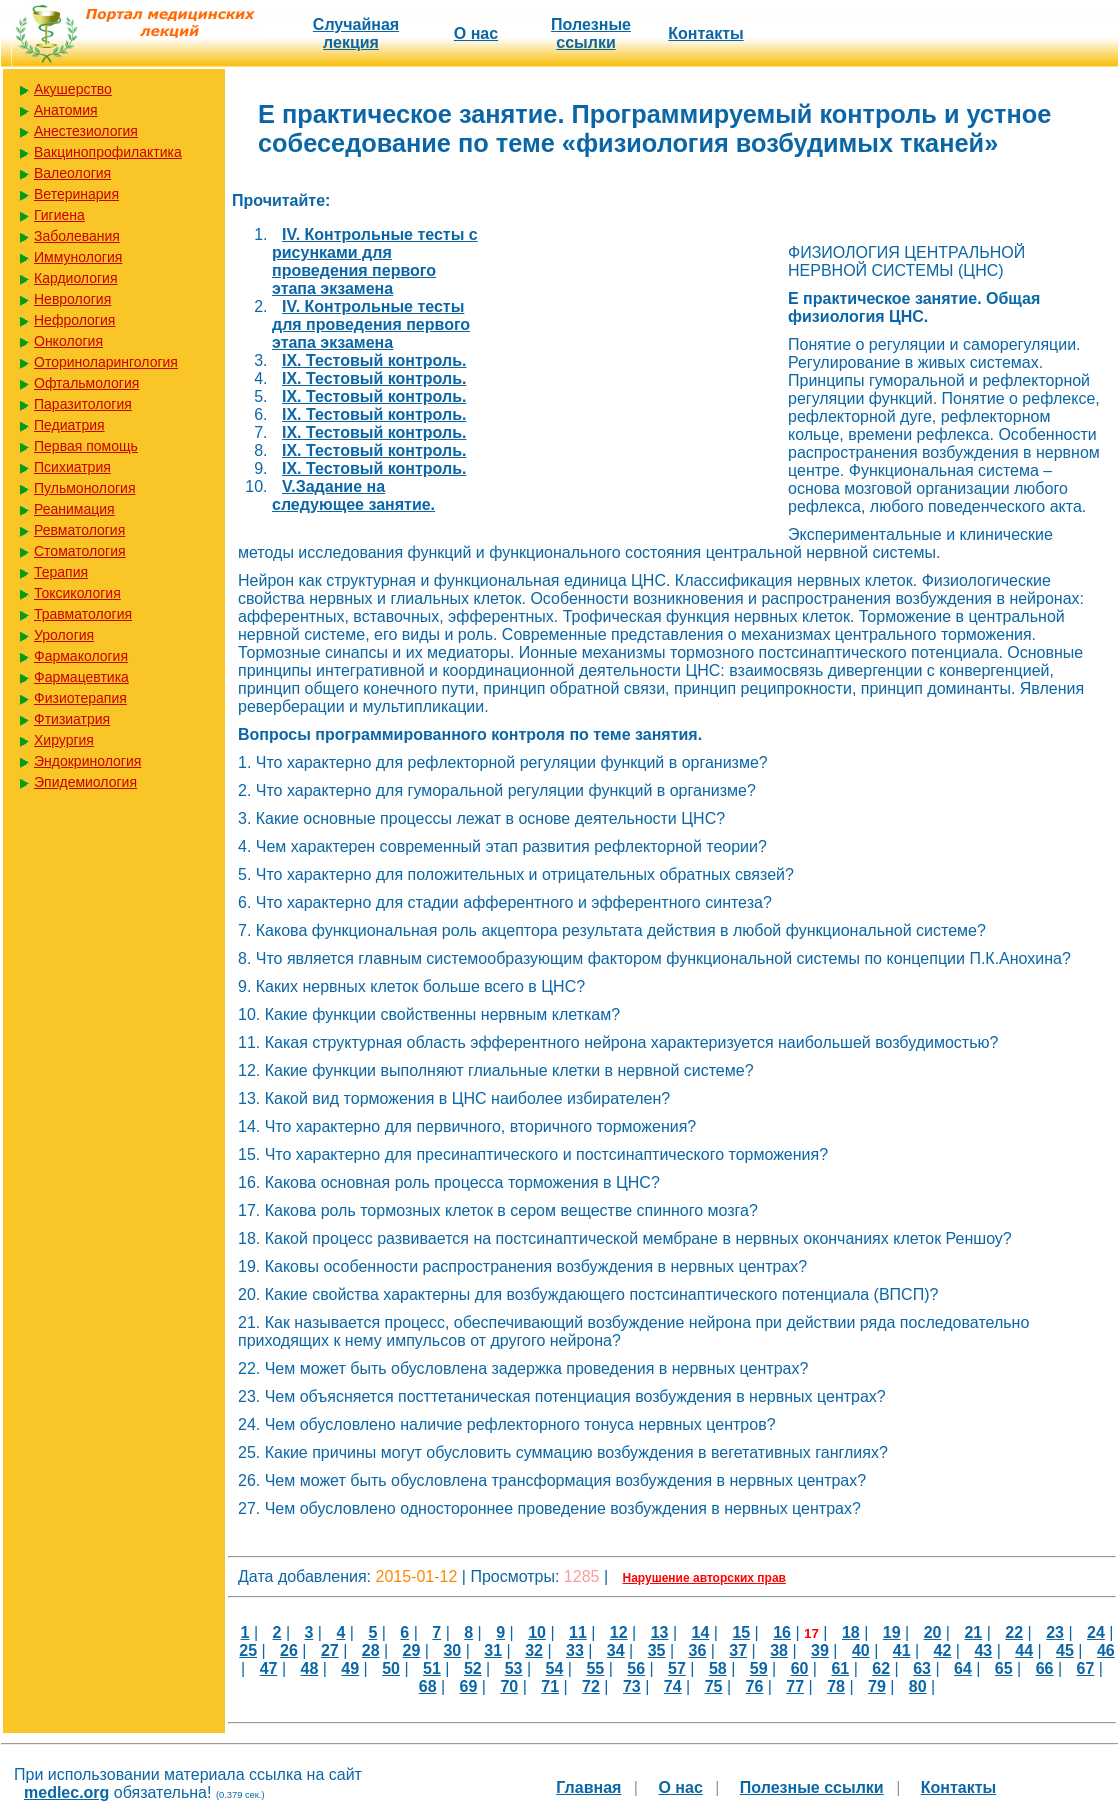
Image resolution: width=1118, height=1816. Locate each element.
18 (851, 1632)
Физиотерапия (80, 698)
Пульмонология (84, 488)
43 (983, 1650)
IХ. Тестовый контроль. (374, 468)
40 (861, 1650)
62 (881, 1668)
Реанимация (74, 509)
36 (698, 1650)
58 (718, 1668)
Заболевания (77, 236)
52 (473, 1668)
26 (289, 1650)
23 (1055, 1632)
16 (782, 1632)
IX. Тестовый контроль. (374, 360)
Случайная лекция (356, 33)
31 (493, 1650)
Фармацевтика (81, 677)
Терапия (61, 572)
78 (836, 1686)
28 (371, 1650)
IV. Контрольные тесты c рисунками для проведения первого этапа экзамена (375, 261)
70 (509, 1686)
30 (452, 1650)
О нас (476, 33)
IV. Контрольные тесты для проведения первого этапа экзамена (371, 324)
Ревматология (79, 530)
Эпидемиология (85, 782)
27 (330, 1650)
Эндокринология (87, 761)
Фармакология (81, 656)
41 (902, 1650)
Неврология (72, 299)
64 (963, 1668)
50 (391, 1668)
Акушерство (73, 89)
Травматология (83, 614)
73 (632, 1686)
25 (248, 1650)
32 (534, 1650)
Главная (588, 1787)
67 (1086, 1668)
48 (310, 1668)
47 (269, 1668)
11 (578, 1632)
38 (779, 1650)
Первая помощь (86, 446)
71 (550, 1686)
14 (701, 1632)
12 (619, 1632)
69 (469, 1686)
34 (616, 1650)
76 (754, 1686)
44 (1024, 1650)
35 (657, 1650)
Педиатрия (69, 425)
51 (432, 1668)
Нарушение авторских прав (704, 1578)
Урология (64, 635)
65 (1004, 1668)
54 (555, 1668)
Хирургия (64, 740)
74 (673, 1686)
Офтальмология (86, 383)
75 (714, 1686)
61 (840, 1668)
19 (892, 1632)
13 (660, 1632)
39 (820, 1650)
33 (575, 1650)
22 (1014, 1632)
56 (636, 1668)
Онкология (68, 341)
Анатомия (66, 110)
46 (1106, 1650)
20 (933, 1632)
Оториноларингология (106, 362)
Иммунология (78, 257)
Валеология (72, 173)
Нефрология (74, 320)
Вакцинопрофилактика (108, 152)
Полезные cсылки (591, 33)
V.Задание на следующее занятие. (353, 495)
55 (595, 1668)
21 (973, 1632)
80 (918, 1686)
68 (428, 1686)
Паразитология (83, 404)
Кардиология (76, 278)
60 (800, 1668)
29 (412, 1650)
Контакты (705, 33)
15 (741, 1632)
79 (877, 1686)
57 (677, 1668)
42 (943, 1650)
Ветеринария (76, 194)
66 (1045, 1668)
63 (922, 1668)
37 (738, 1650)
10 (537, 1632)
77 (795, 1686)
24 (1096, 1632)
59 (759, 1668)
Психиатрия (72, 467)
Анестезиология (86, 131)
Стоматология (80, 551)
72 (591, 1686)
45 (1065, 1650)
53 (514, 1668)
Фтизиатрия (72, 719)
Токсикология (77, 593)
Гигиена (59, 215)
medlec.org (66, 1792)
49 (350, 1668)
